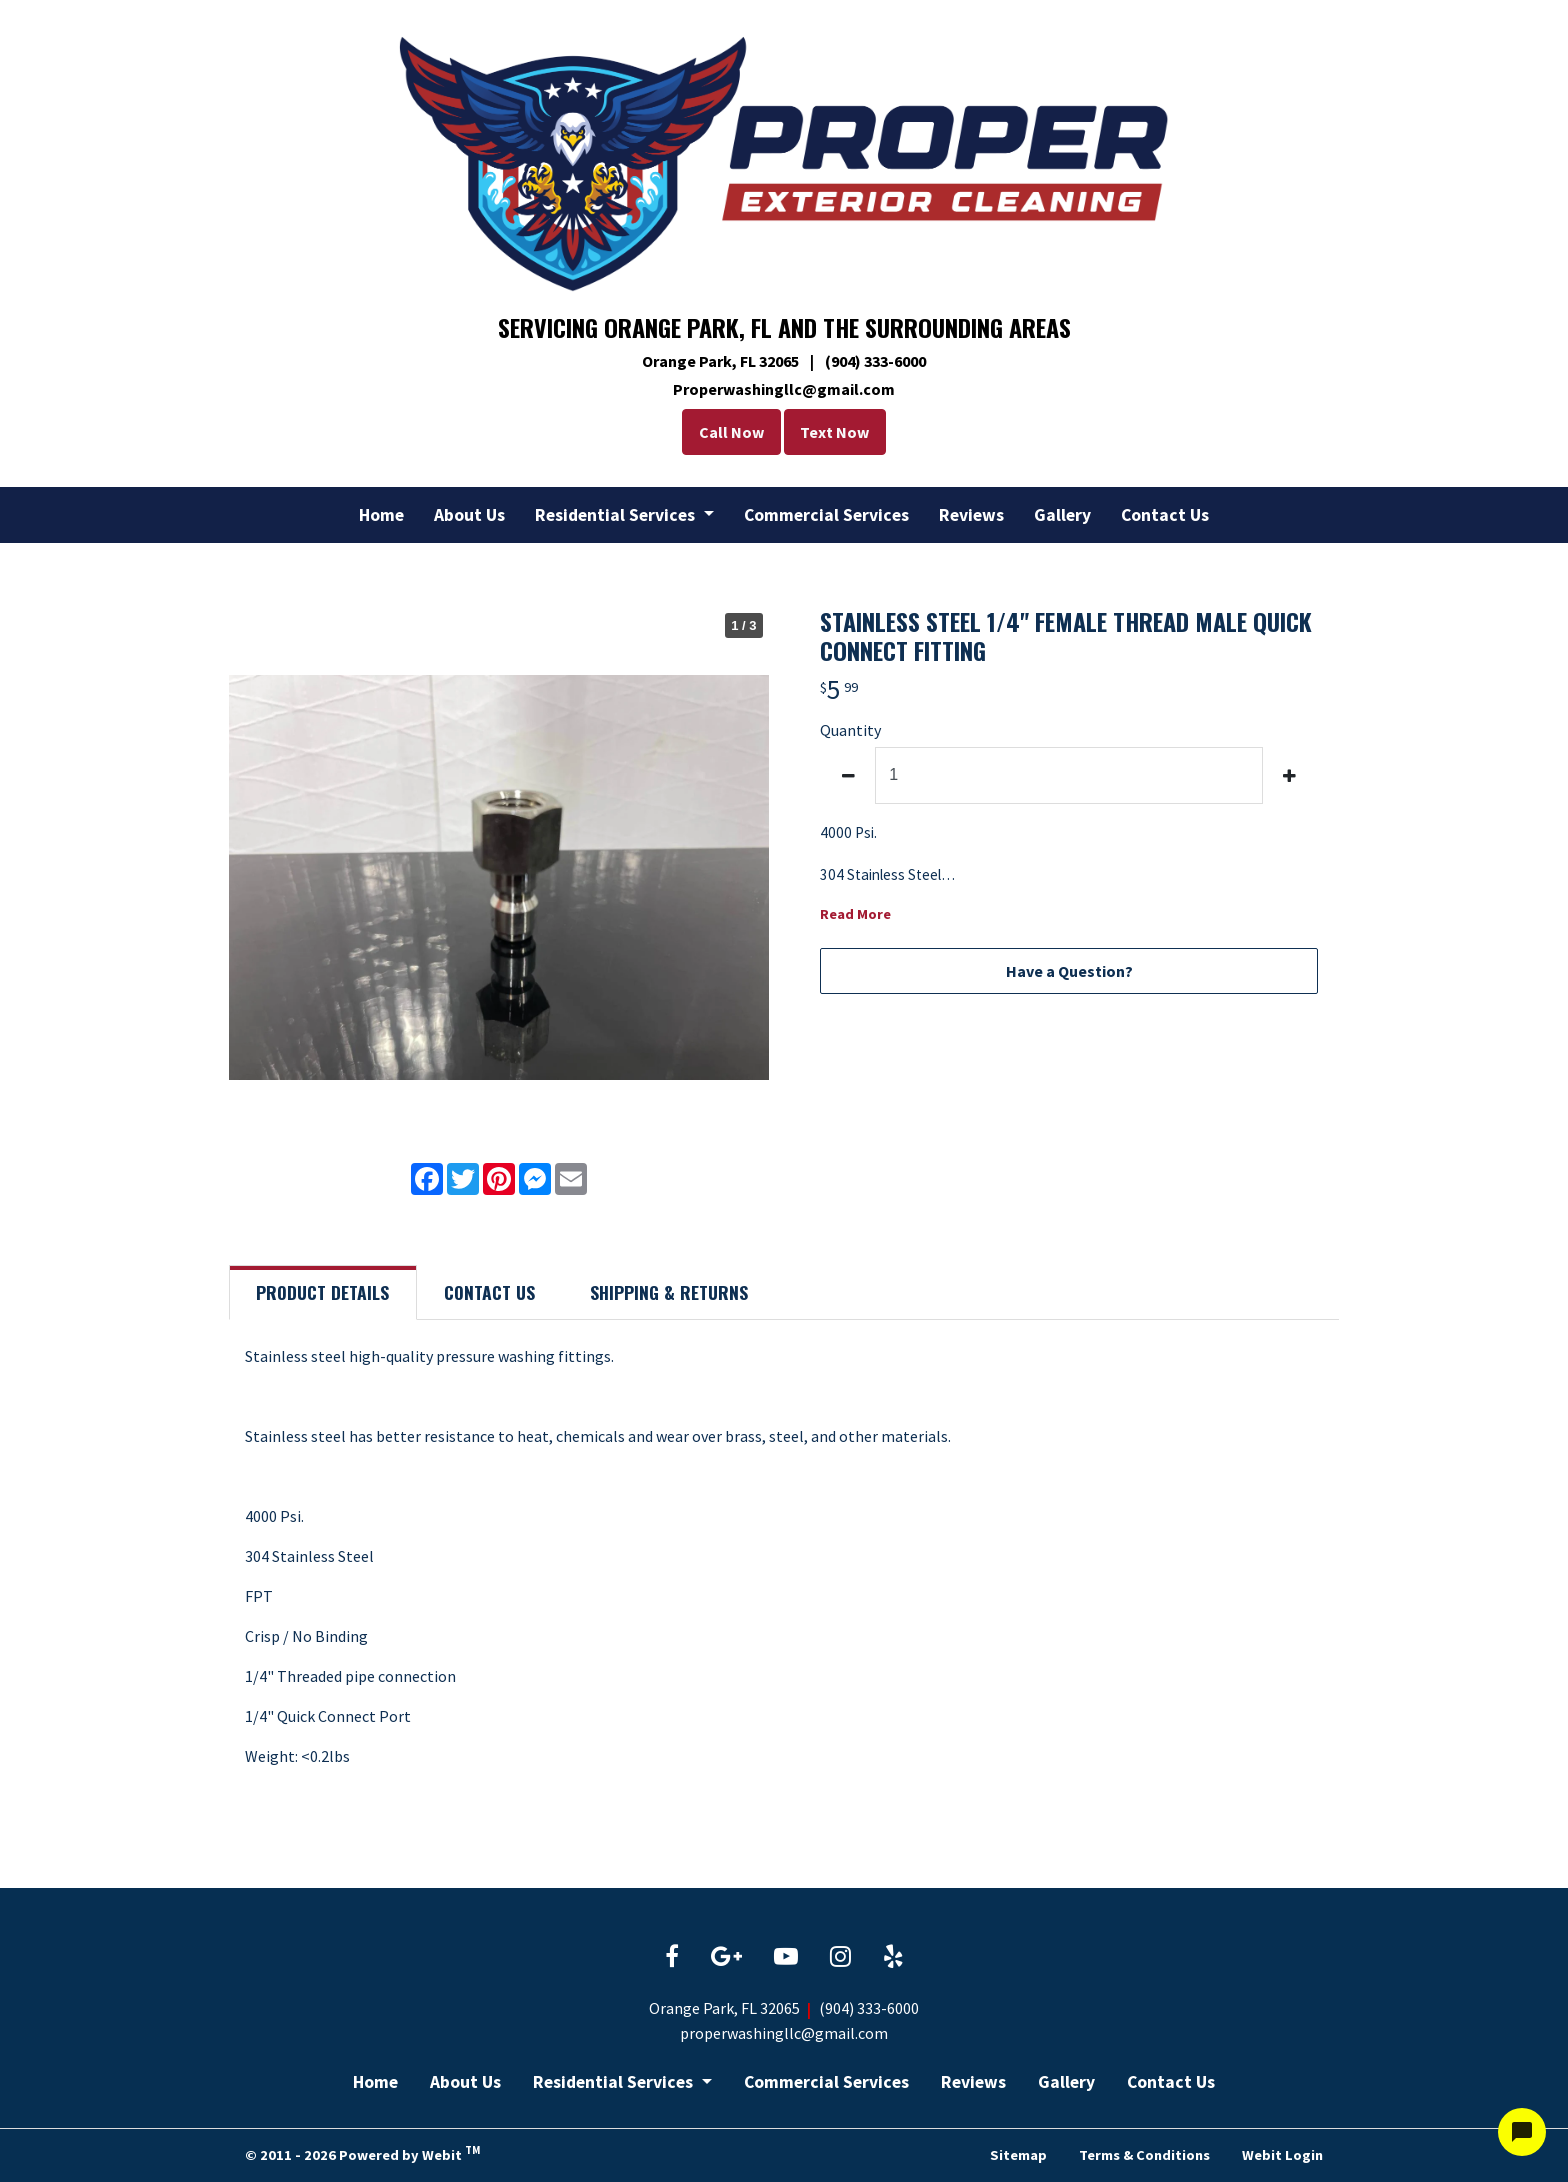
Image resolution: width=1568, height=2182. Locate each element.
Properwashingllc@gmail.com (784, 389)
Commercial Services (826, 515)
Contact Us (1165, 515)
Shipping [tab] (669, 1292)
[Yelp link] (893, 1958)
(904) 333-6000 (869, 2008)
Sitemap (1018, 2154)
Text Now (839, 432)
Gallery (1062, 515)
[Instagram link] (840, 1958)
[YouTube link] (786, 1958)
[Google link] (726, 1958)
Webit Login (1282, 2154)
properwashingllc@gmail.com (784, 2033)
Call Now (726, 432)
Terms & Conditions (1144, 2154)
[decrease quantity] (848, 775)
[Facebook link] (672, 1958)
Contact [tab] (489, 1292)
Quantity (850, 730)
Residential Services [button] (617, 515)
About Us (469, 515)
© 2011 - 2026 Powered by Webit (362, 2153)
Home (381, 515)
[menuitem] (381, 515)
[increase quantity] (1290, 775)
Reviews (971, 515)
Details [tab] (322, 1292)
